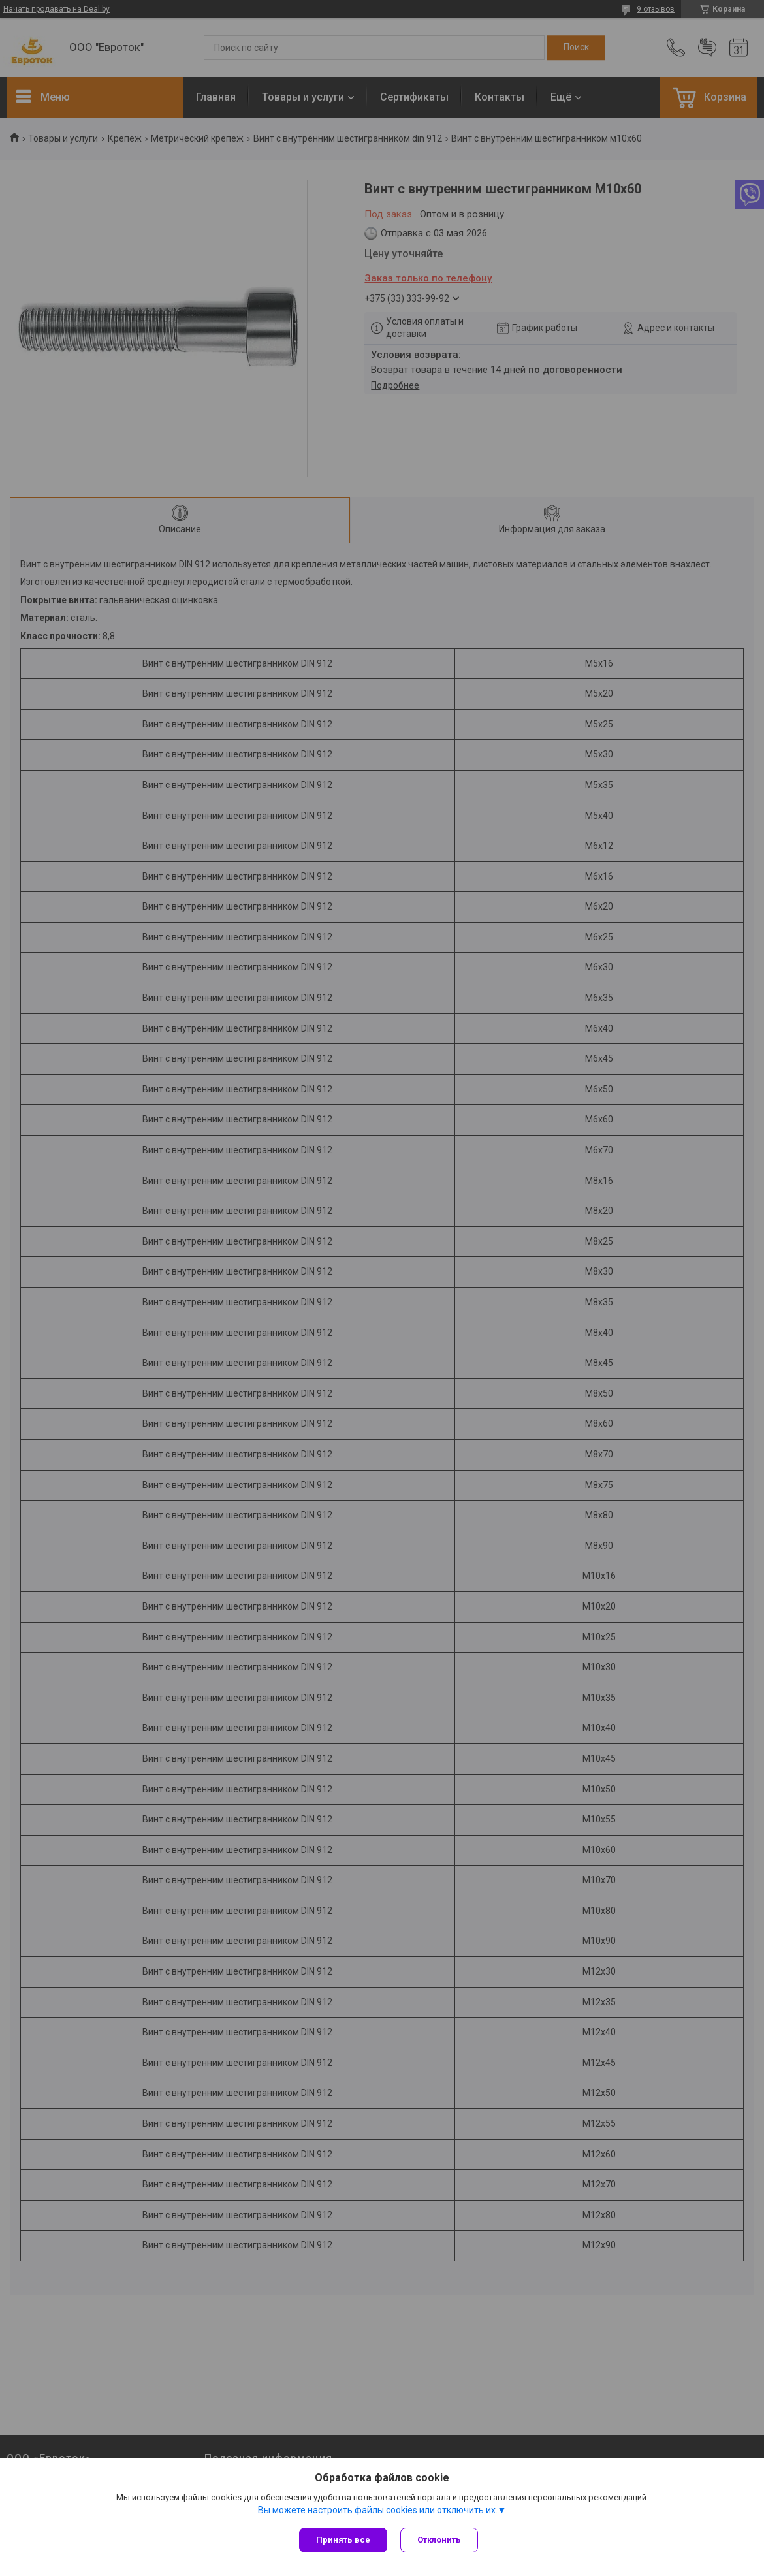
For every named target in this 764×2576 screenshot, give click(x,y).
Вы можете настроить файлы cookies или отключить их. (378, 2510)
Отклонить (439, 2540)
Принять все (343, 2540)
